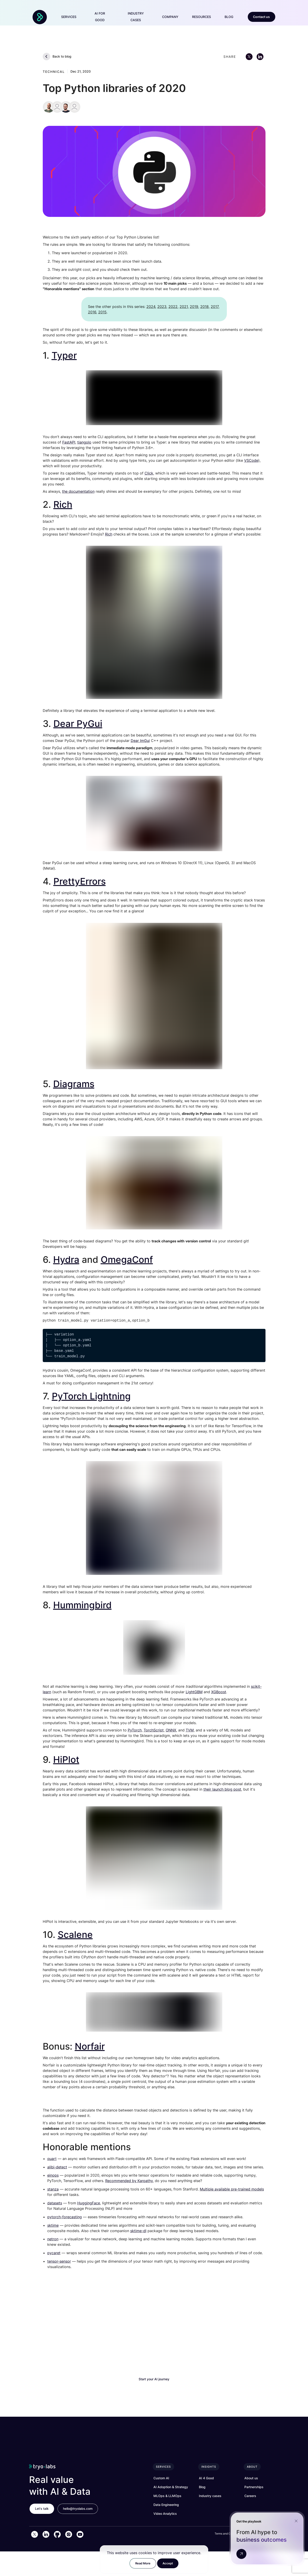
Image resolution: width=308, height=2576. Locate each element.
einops (53, 2190)
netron (52, 2253)
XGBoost (218, 1671)
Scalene (75, 1914)
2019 (194, 286)
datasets (54, 2217)
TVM (190, 1709)
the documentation (78, 471)
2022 (173, 286)
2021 (184, 286)
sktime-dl (138, 2245)
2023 (161, 286)
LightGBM (194, 1671)
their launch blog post (222, 1768)
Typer (64, 335)
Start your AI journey (154, 2394)
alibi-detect (57, 2181)
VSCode (251, 440)
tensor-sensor (59, 2276)
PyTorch (135, 1709)
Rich (62, 484)
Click (149, 453)
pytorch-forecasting (64, 2231)
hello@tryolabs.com (78, 2523)
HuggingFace (88, 2217)
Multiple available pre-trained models (232, 2203)
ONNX (171, 1709)
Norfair (90, 2025)
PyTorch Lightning (91, 1375)
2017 (214, 286)
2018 (204, 286)
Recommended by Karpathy (129, 2195)
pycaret (53, 2267)
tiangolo (84, 422)
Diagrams (73, 1063)
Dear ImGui (140, 720)
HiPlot (66, 1739)
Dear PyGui (77, 703)
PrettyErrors (79, 861)
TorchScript (154, 1709)
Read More (142, 2563)
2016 (92, 292)
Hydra (66, 1239)
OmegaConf (127, 1239)
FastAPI (68, 422)
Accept (168, 2563)
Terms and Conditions (228, 2548)
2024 (150, 286)
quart (52, 2173)
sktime (53, 2239)
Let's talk (42, 2523)
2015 (102, 292)
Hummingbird (82, 1584)
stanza (53, 2203)
